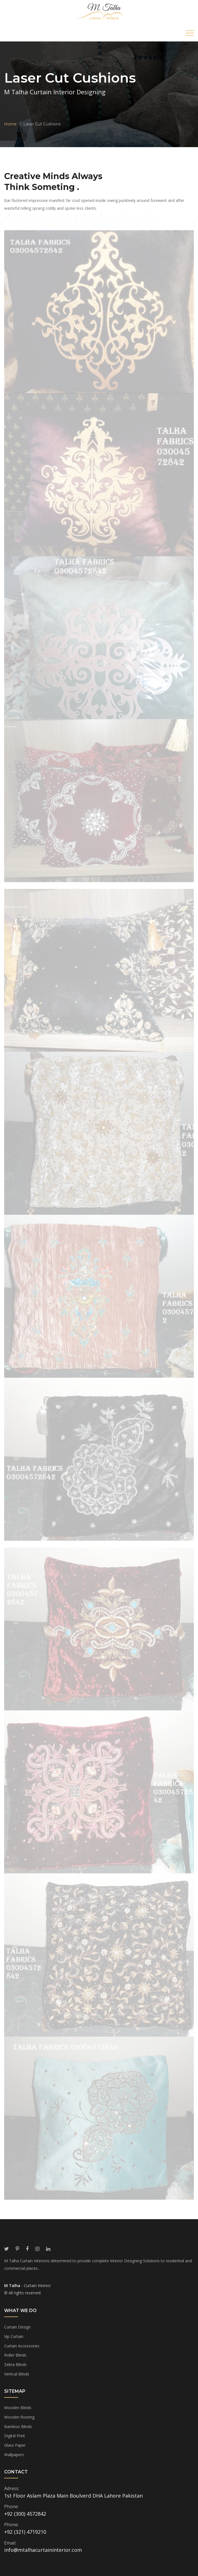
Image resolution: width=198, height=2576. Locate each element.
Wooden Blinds (17, 2407)
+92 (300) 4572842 (25, 2513)
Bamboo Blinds (18, 2426)
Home (10, 124)
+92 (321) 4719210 (25, 2531)
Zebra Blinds (15, 2364)
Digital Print (14, 2435)
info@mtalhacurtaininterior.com (43, 2550)
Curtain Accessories (21, 2345)
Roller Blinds (15, 2355)
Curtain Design (17, 2327)
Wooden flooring (19, 2417)
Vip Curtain (13, 2336)
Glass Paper (15, 2445)
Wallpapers (14, 2454)
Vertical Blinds (16, 2374)
